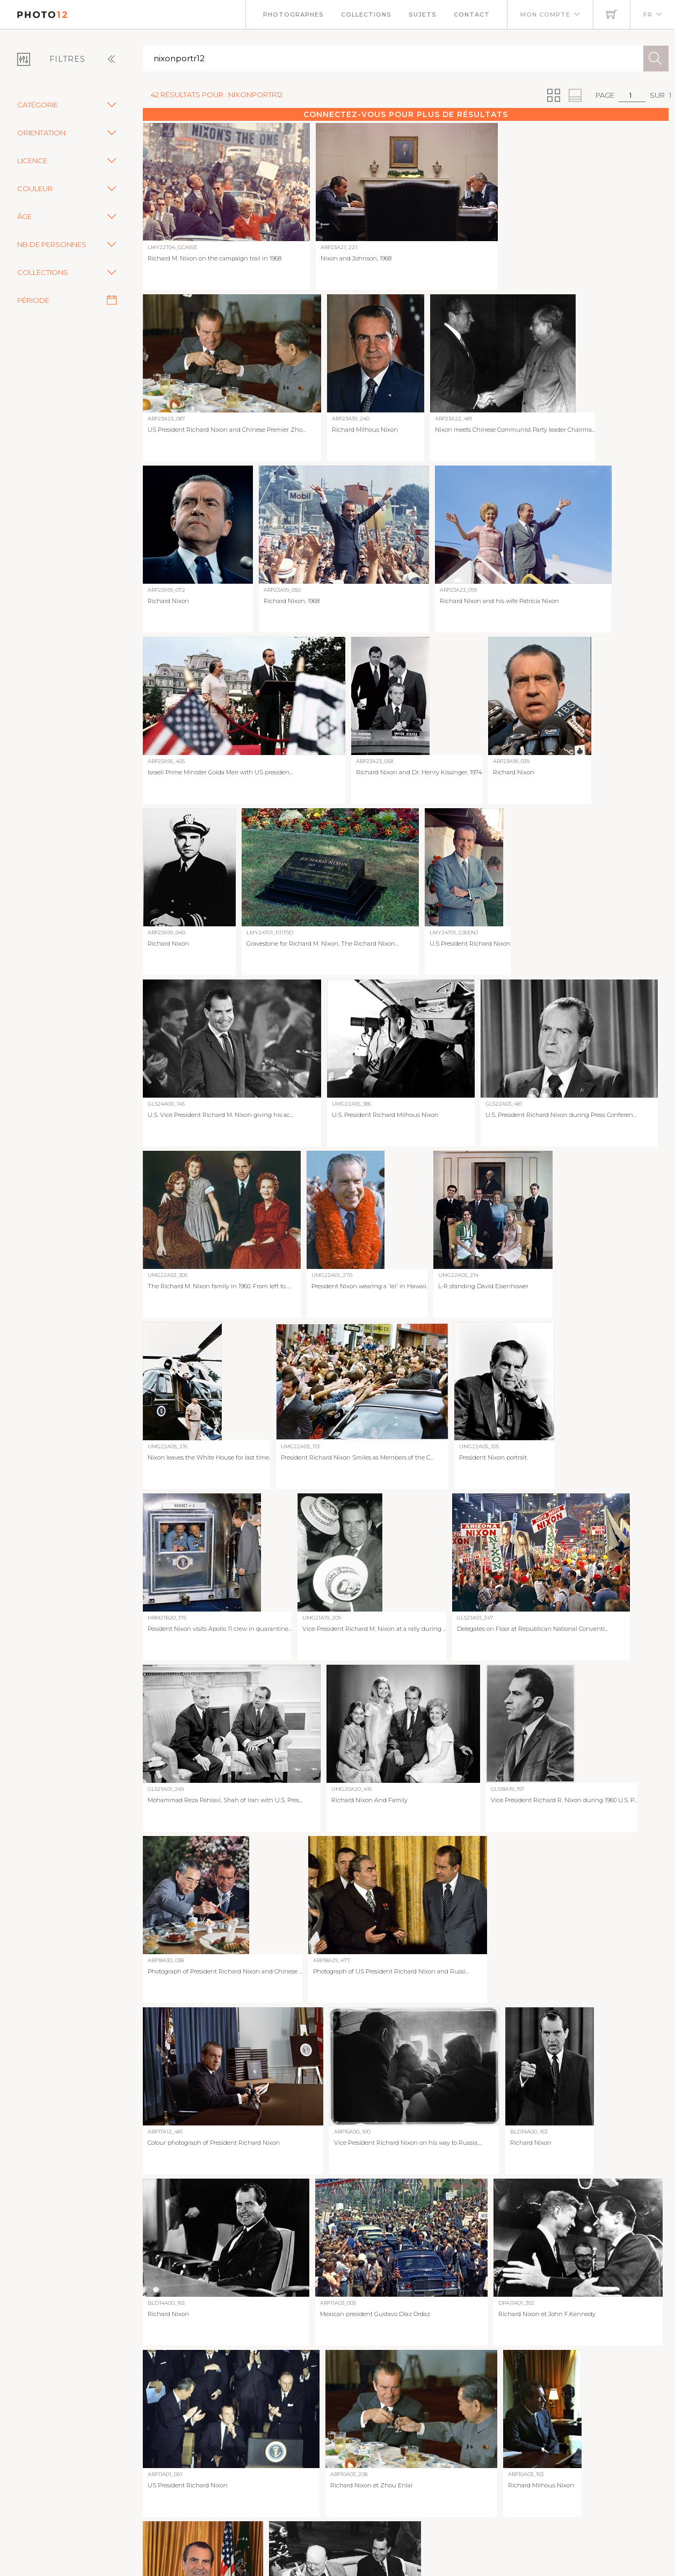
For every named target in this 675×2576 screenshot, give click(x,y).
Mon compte (545, 14)
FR (647, 14)
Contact (472, 14)
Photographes (293, 14)
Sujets (423, 14)
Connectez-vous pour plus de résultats (405, 114)
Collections (366, 14)
